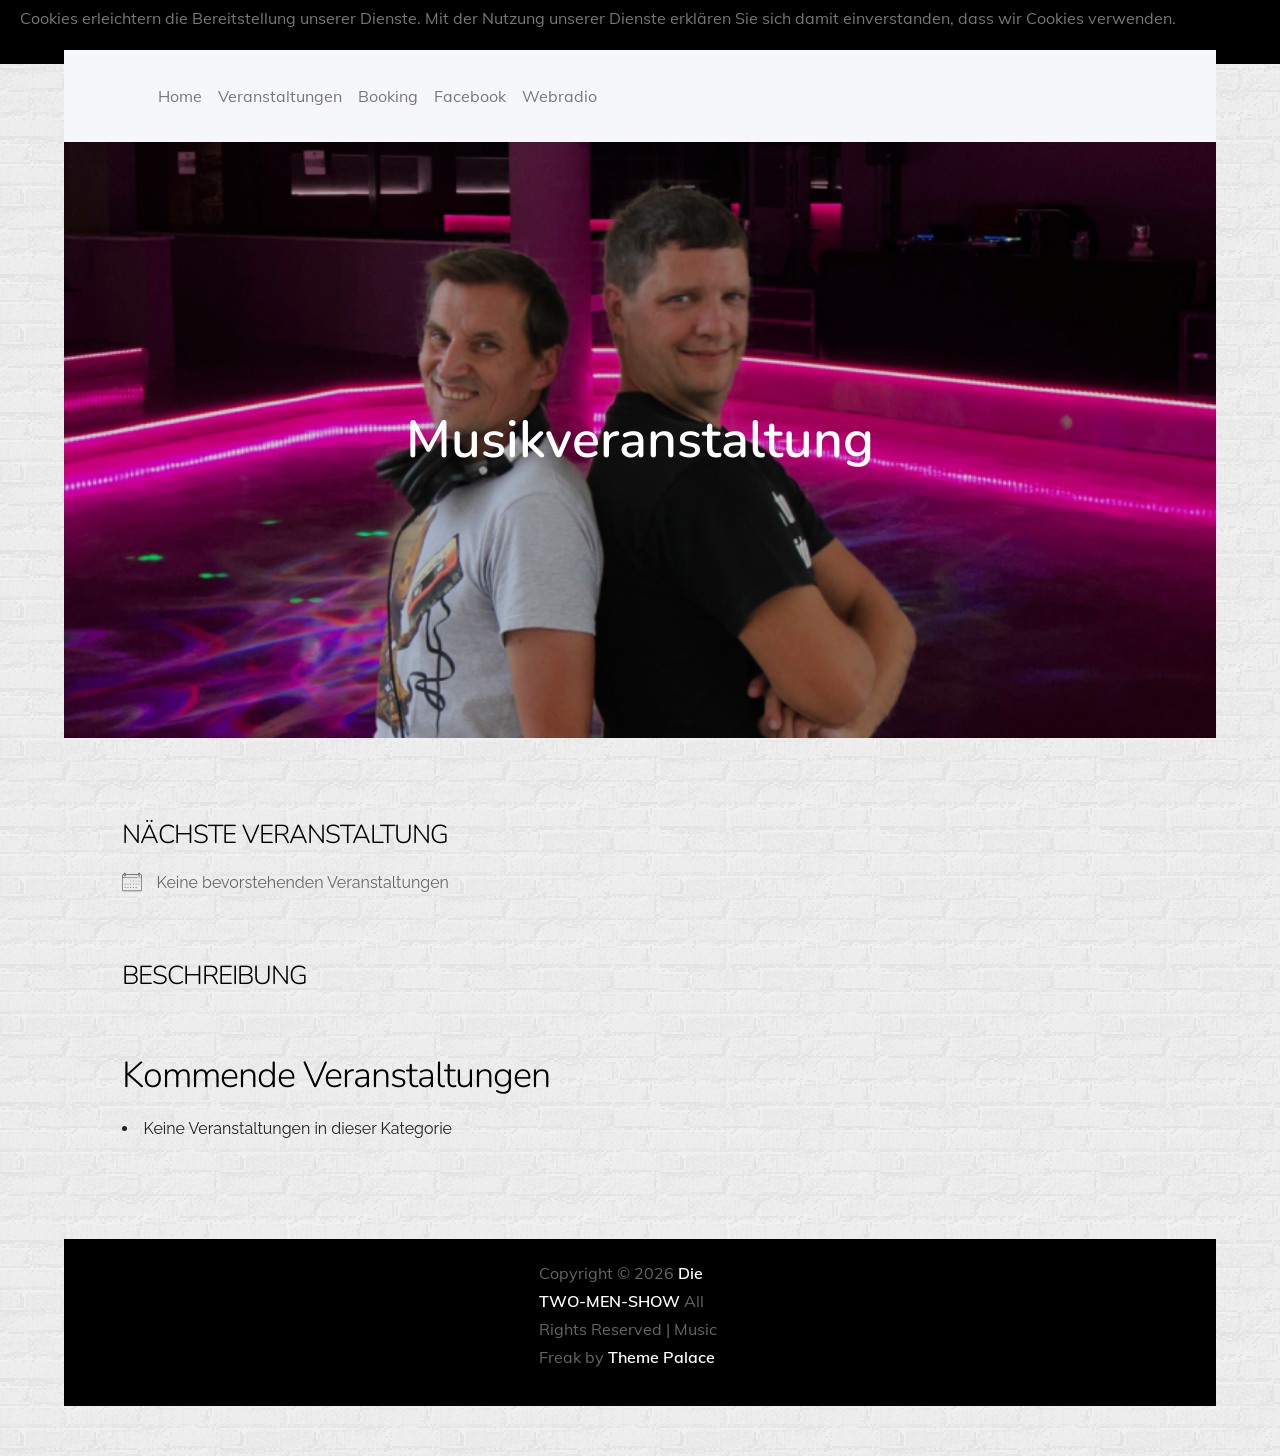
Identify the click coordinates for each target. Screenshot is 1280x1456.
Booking (388, 96)
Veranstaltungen (280, 96)
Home (180, 96)
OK (715, 46)
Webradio (559, 96)
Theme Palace (661, 1357)
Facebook (470, 96)
